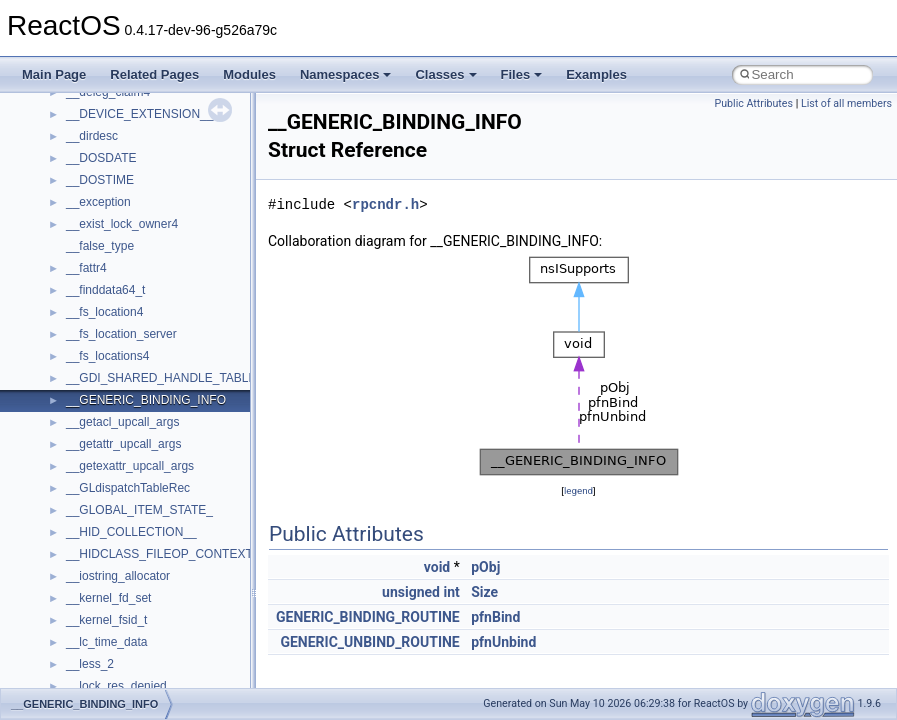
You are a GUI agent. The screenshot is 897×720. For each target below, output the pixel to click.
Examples (596, 74)
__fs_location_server (121, 334)
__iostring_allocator (118, 576)
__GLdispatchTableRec (128, 488)
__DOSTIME (100, 180)
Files (522, 74)
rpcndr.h (385, 204)
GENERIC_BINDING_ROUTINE (368, 617)
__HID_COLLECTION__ (131, 532)
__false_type (100, 246)
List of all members (846, 103)
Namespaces (346, 74)
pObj (485, 567)
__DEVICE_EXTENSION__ (139, 114)
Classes (445, 74)
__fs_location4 (104, 312)
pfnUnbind (503, 642)
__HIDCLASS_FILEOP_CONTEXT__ (166, 554)
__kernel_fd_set (108, 598)
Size (484, 592)
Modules (249, 74)
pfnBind (495, 617)
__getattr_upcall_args (123, 444)
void (437, 567)
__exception (98, 202)
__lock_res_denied (116, 686)
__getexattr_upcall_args (130, 466)
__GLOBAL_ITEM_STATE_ (139, 510)
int (451, 592)
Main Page (54, 74)
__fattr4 (86, 268)
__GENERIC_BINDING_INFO (146, 400)
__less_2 (90, 664)
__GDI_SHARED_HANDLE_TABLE (161, 378)
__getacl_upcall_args (122, 422)
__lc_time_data (106, 642)
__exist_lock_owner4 (122, 224)
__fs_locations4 (107, 356)
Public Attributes (753, 103)
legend (578, 490)
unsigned (411, 592)
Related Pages (154, 74)
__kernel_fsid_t (106, 620)
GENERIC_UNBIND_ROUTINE (369, 642)
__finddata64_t (105, 290)
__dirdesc (92, 136)
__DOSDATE (101, 158)
